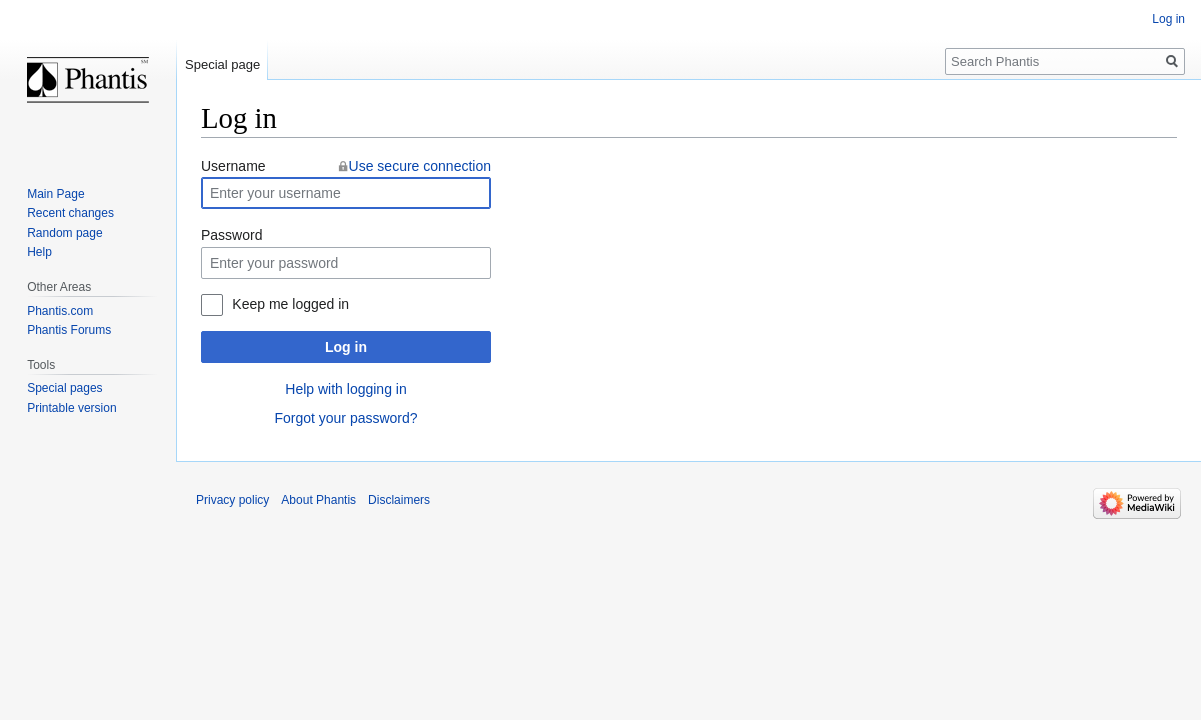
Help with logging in (345, 389)
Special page (222, 64)
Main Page (55, 194)
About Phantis (318, 500)
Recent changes (70, 213)
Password (231, 235)
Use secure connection (420, 166)
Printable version (71, 408)
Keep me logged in (290, 304)
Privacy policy (232, 500)
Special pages (64, 388)
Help (39, 252)
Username (233, 166)
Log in (346, 347)
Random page (64, 233)
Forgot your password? (345, 418)
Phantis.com (60, 311)
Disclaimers (399, 500)
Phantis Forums (69, 330)
